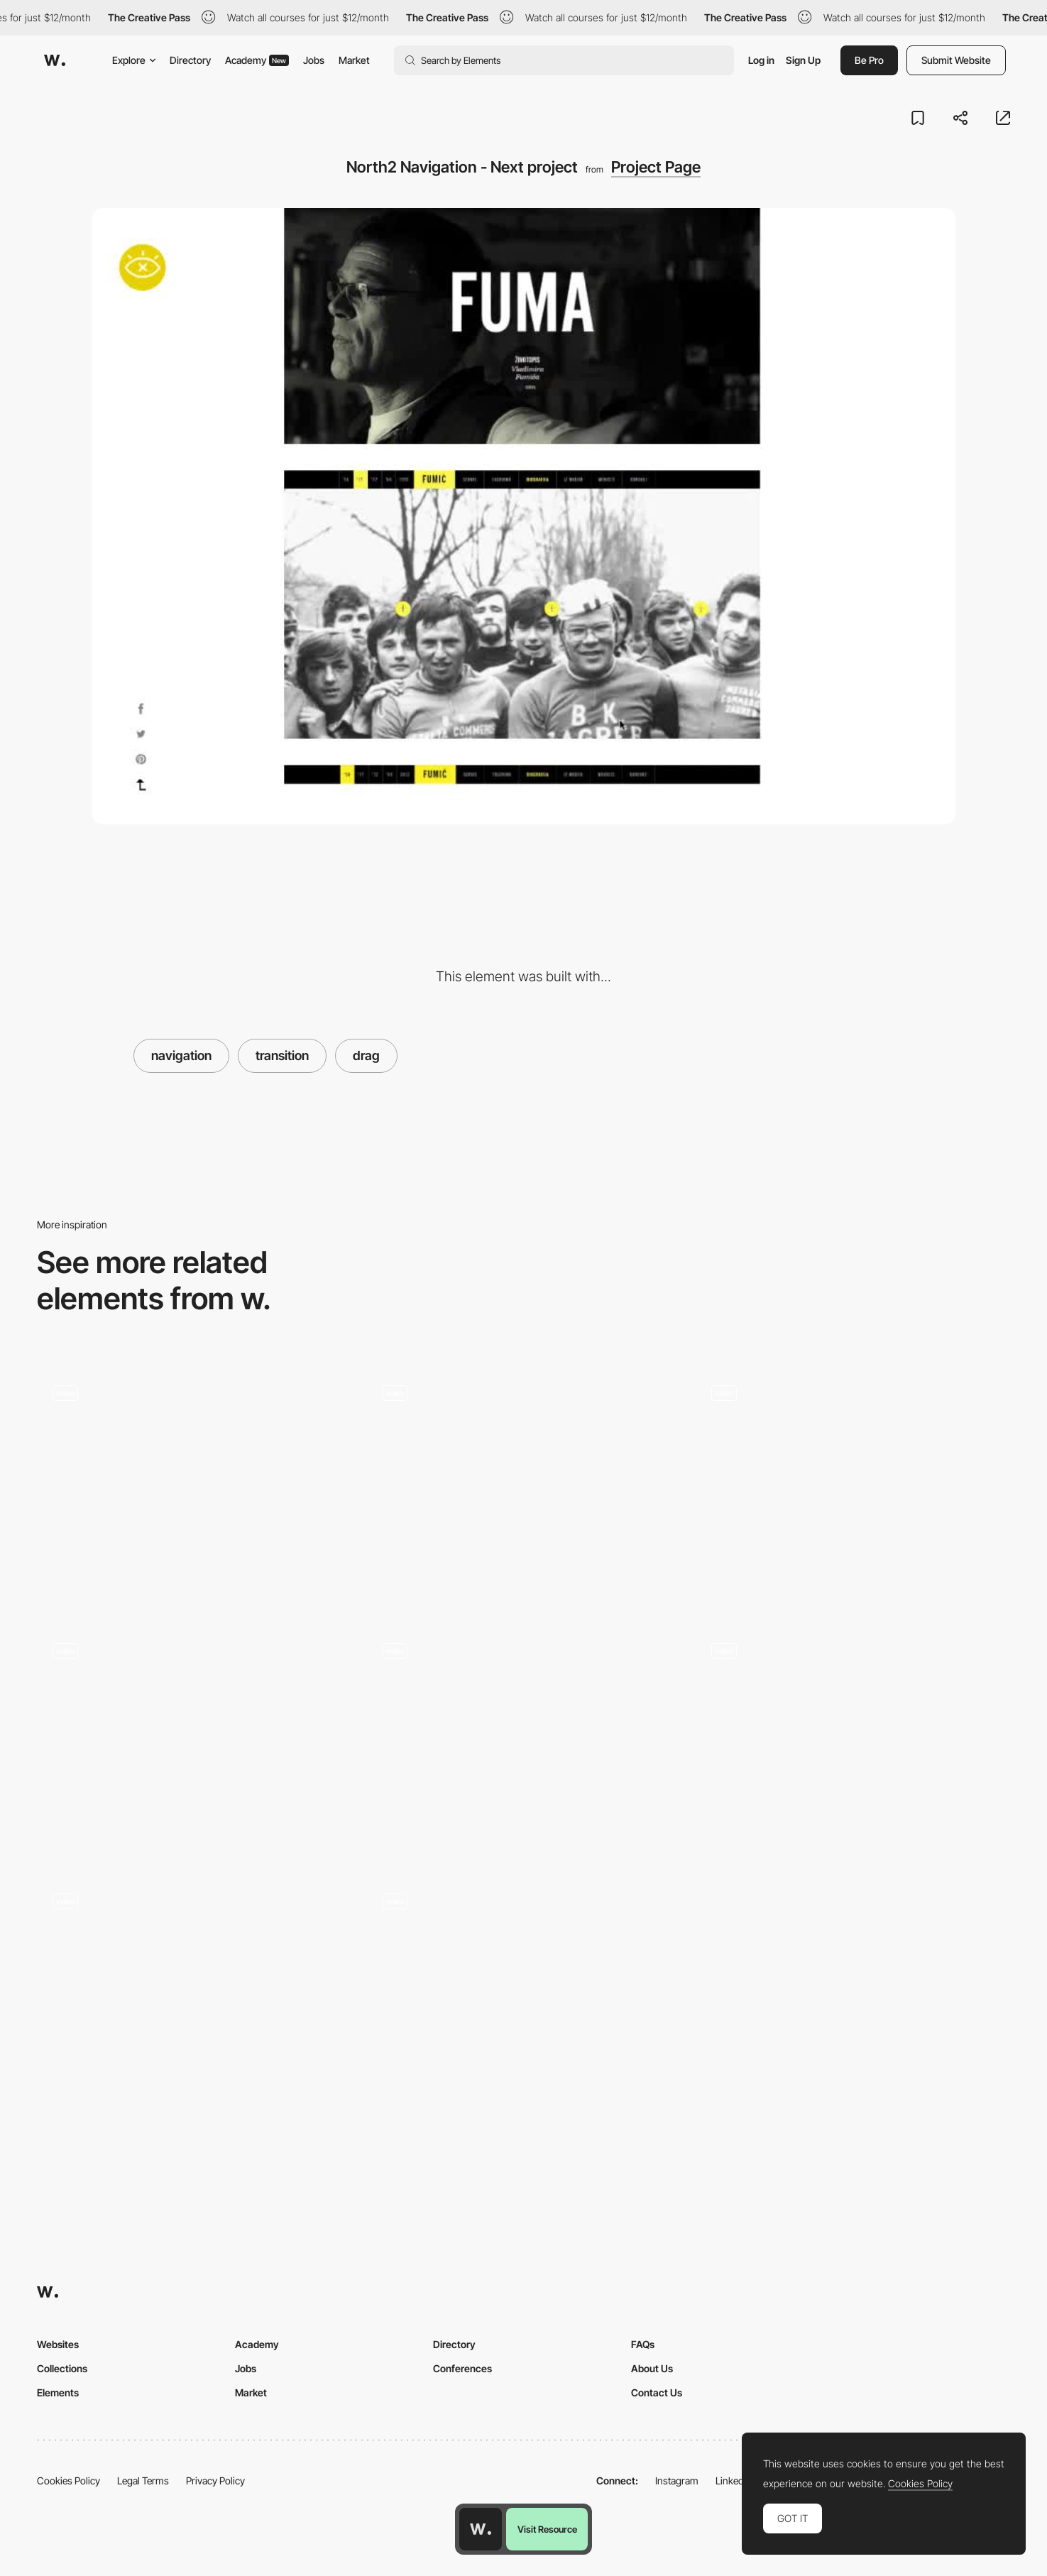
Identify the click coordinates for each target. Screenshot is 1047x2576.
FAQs (642, 2344)
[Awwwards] (54, 60)
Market (354, 60)
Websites (58, 2344)
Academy (257, 60)
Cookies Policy (68, 2480)
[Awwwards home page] (480, 2529)
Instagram (676, 2480)
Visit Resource (547, 2529)
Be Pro (869, 60)
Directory (190, 60)
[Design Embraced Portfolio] (194, 1739)
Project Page (656, 167)
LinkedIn (734, 2480)
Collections (62, 2368)
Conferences (462, 2368)
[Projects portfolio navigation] (852, 1482)
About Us (652, 2368)
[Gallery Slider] (523, 1742)
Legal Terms (143, 2480)
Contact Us (656, 2392)
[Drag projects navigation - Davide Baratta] (523, 1482)
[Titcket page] (194, 1996)
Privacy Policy (215, 2480)
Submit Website (956, 60)
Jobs (313, 60)
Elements (58, 2392)
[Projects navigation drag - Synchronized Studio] (523, 1990)
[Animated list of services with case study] (194, 1488)
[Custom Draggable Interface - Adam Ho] (852, 1739)
